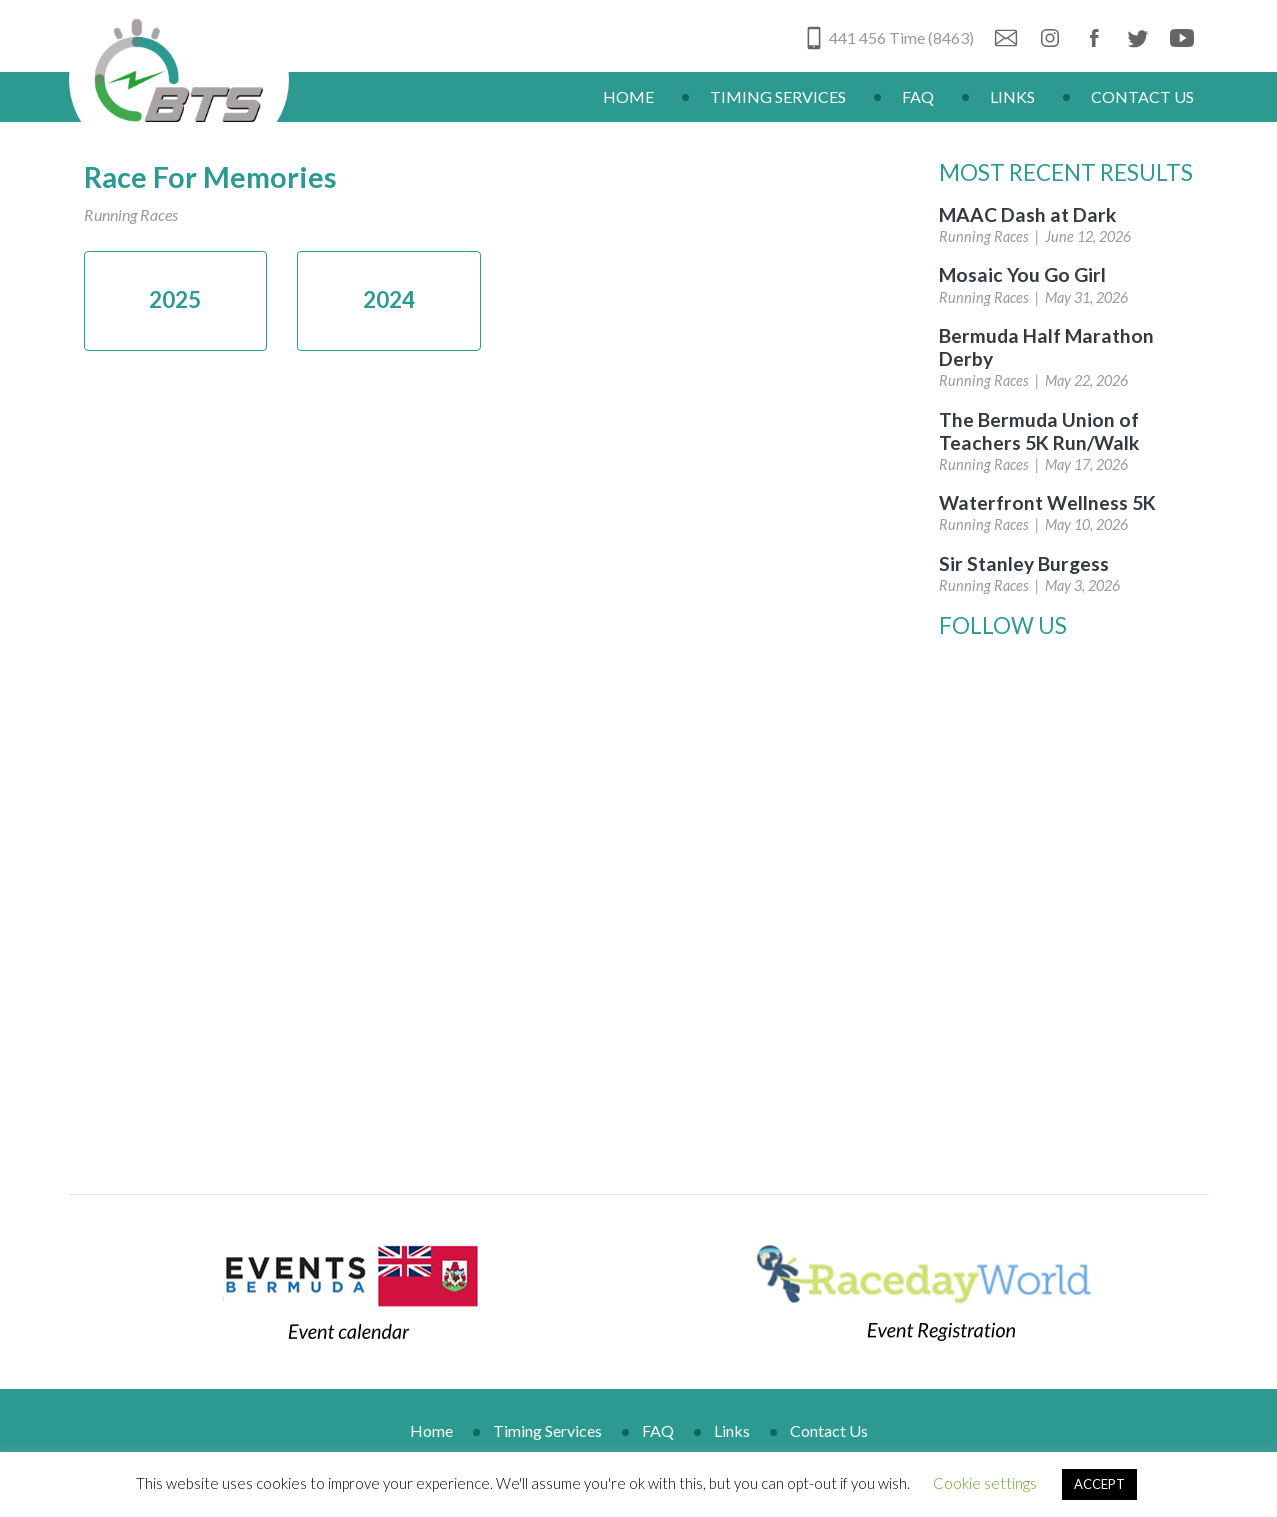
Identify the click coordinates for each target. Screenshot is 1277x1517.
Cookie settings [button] (985, 1483)
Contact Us (1142, 96)
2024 (389, 299)
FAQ (918, 96)
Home (628, 96)
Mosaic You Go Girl (1022, 274)
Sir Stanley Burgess (1024, 563)
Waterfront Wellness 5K (1047, 502)
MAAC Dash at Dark (1027, 214)
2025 (175, 299)
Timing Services (778, 96)
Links (1012, 96)
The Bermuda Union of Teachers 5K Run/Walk (1039, 431)
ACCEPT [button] (1099, 1484)
